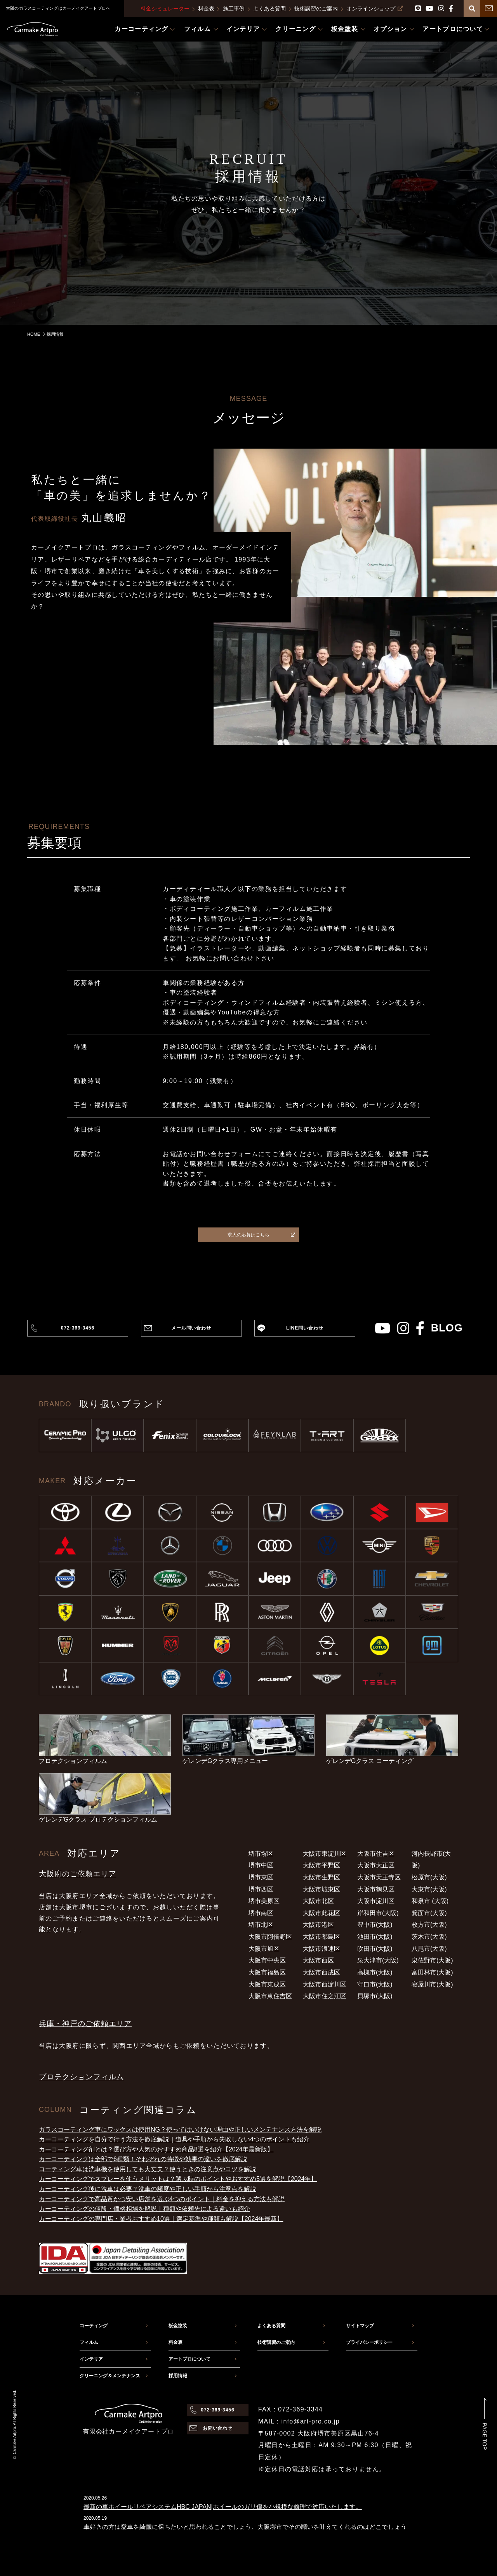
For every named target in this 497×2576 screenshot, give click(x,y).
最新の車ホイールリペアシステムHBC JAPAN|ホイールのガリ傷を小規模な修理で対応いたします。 (222, 2506)
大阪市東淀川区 (324, 1853)
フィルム (89, 2342)
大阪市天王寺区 (379, 1877)
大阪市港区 (318, 1924)
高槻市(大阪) (375, 1972)
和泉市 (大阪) (430, 1901)
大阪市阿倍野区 (270, 1936)
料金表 (206, 8)
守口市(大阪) (375, 1984)
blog (447, 1328)
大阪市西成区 (321, 1972)
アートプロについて (189, 2359)
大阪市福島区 (267, 1972)
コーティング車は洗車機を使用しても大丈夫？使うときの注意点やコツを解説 (147, 2169)
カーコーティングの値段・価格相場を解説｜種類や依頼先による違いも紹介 (144, 2208)
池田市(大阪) (375, 1936)
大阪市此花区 (321, 1913)
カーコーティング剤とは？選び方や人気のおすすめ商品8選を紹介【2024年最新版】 (156, 2149)
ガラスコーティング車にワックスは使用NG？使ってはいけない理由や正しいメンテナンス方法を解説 (180, 2129)
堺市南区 (260, 1913)
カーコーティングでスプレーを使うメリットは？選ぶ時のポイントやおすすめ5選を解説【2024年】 (178, 2179)
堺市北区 (260, 1924)
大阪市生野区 (321, 1877)
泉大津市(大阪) (378, 1960)
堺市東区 (260, 1877)
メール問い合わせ (191, 1328)
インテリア (91, 2359)
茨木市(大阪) (429, 1936)
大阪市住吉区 (375, 1853)
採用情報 (178, 2375)
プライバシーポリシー (369, 2342)
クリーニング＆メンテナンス (110, 2375)
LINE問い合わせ (304, 1328)
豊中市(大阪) (375, 1924)
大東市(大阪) (429, 1889)
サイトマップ (360, 2325)
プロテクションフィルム (81, 2077)
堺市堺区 (260, 1853)
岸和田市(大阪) (378, 1913)
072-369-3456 (77, 1328)
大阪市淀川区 (375, 1901)
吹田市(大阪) (375, 1948)
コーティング (94, 2325)
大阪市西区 (318, 1960)
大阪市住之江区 (324, 1996)
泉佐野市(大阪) (432, 1960)
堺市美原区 (264, 1901)
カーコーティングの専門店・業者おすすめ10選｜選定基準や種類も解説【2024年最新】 (161, 2218)
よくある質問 (269, 8)
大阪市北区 (318, 1901)
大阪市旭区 (264, 1948)
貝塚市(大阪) (375, 1996)
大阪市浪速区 (321, 1948)
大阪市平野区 (321, 1865)
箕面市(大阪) (429, 1913)
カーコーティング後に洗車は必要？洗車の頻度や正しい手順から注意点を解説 (147, 2189)
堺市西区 (260, 1889)
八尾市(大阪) (429, 1948)
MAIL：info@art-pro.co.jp (299, 2421)
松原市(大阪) (429, 1877)
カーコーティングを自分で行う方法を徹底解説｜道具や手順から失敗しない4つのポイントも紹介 (174, 2139)
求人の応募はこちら (261, 1235)
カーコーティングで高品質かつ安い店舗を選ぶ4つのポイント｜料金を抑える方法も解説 (162, 2199)
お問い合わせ (218, 2428)
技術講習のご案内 (316, 8)
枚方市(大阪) (429, 1924)
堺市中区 (260, 1865)
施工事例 (234, 8)
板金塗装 (178, 2325)
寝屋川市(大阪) (432, 1984)
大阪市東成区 (267, 1984)
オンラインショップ (374, 8)
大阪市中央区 (267, 1960)
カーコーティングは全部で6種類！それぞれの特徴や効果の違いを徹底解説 (143, 2159)
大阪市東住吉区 (270, 1996)
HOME (33, 334)
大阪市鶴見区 (375, 1889)
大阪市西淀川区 (324, 1984)
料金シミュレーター (165, 8)
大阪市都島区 (321, 1936)
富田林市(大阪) (432, 1972)
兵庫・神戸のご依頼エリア (85, 2024)
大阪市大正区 (375, 1865)
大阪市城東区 (321, 1889)
